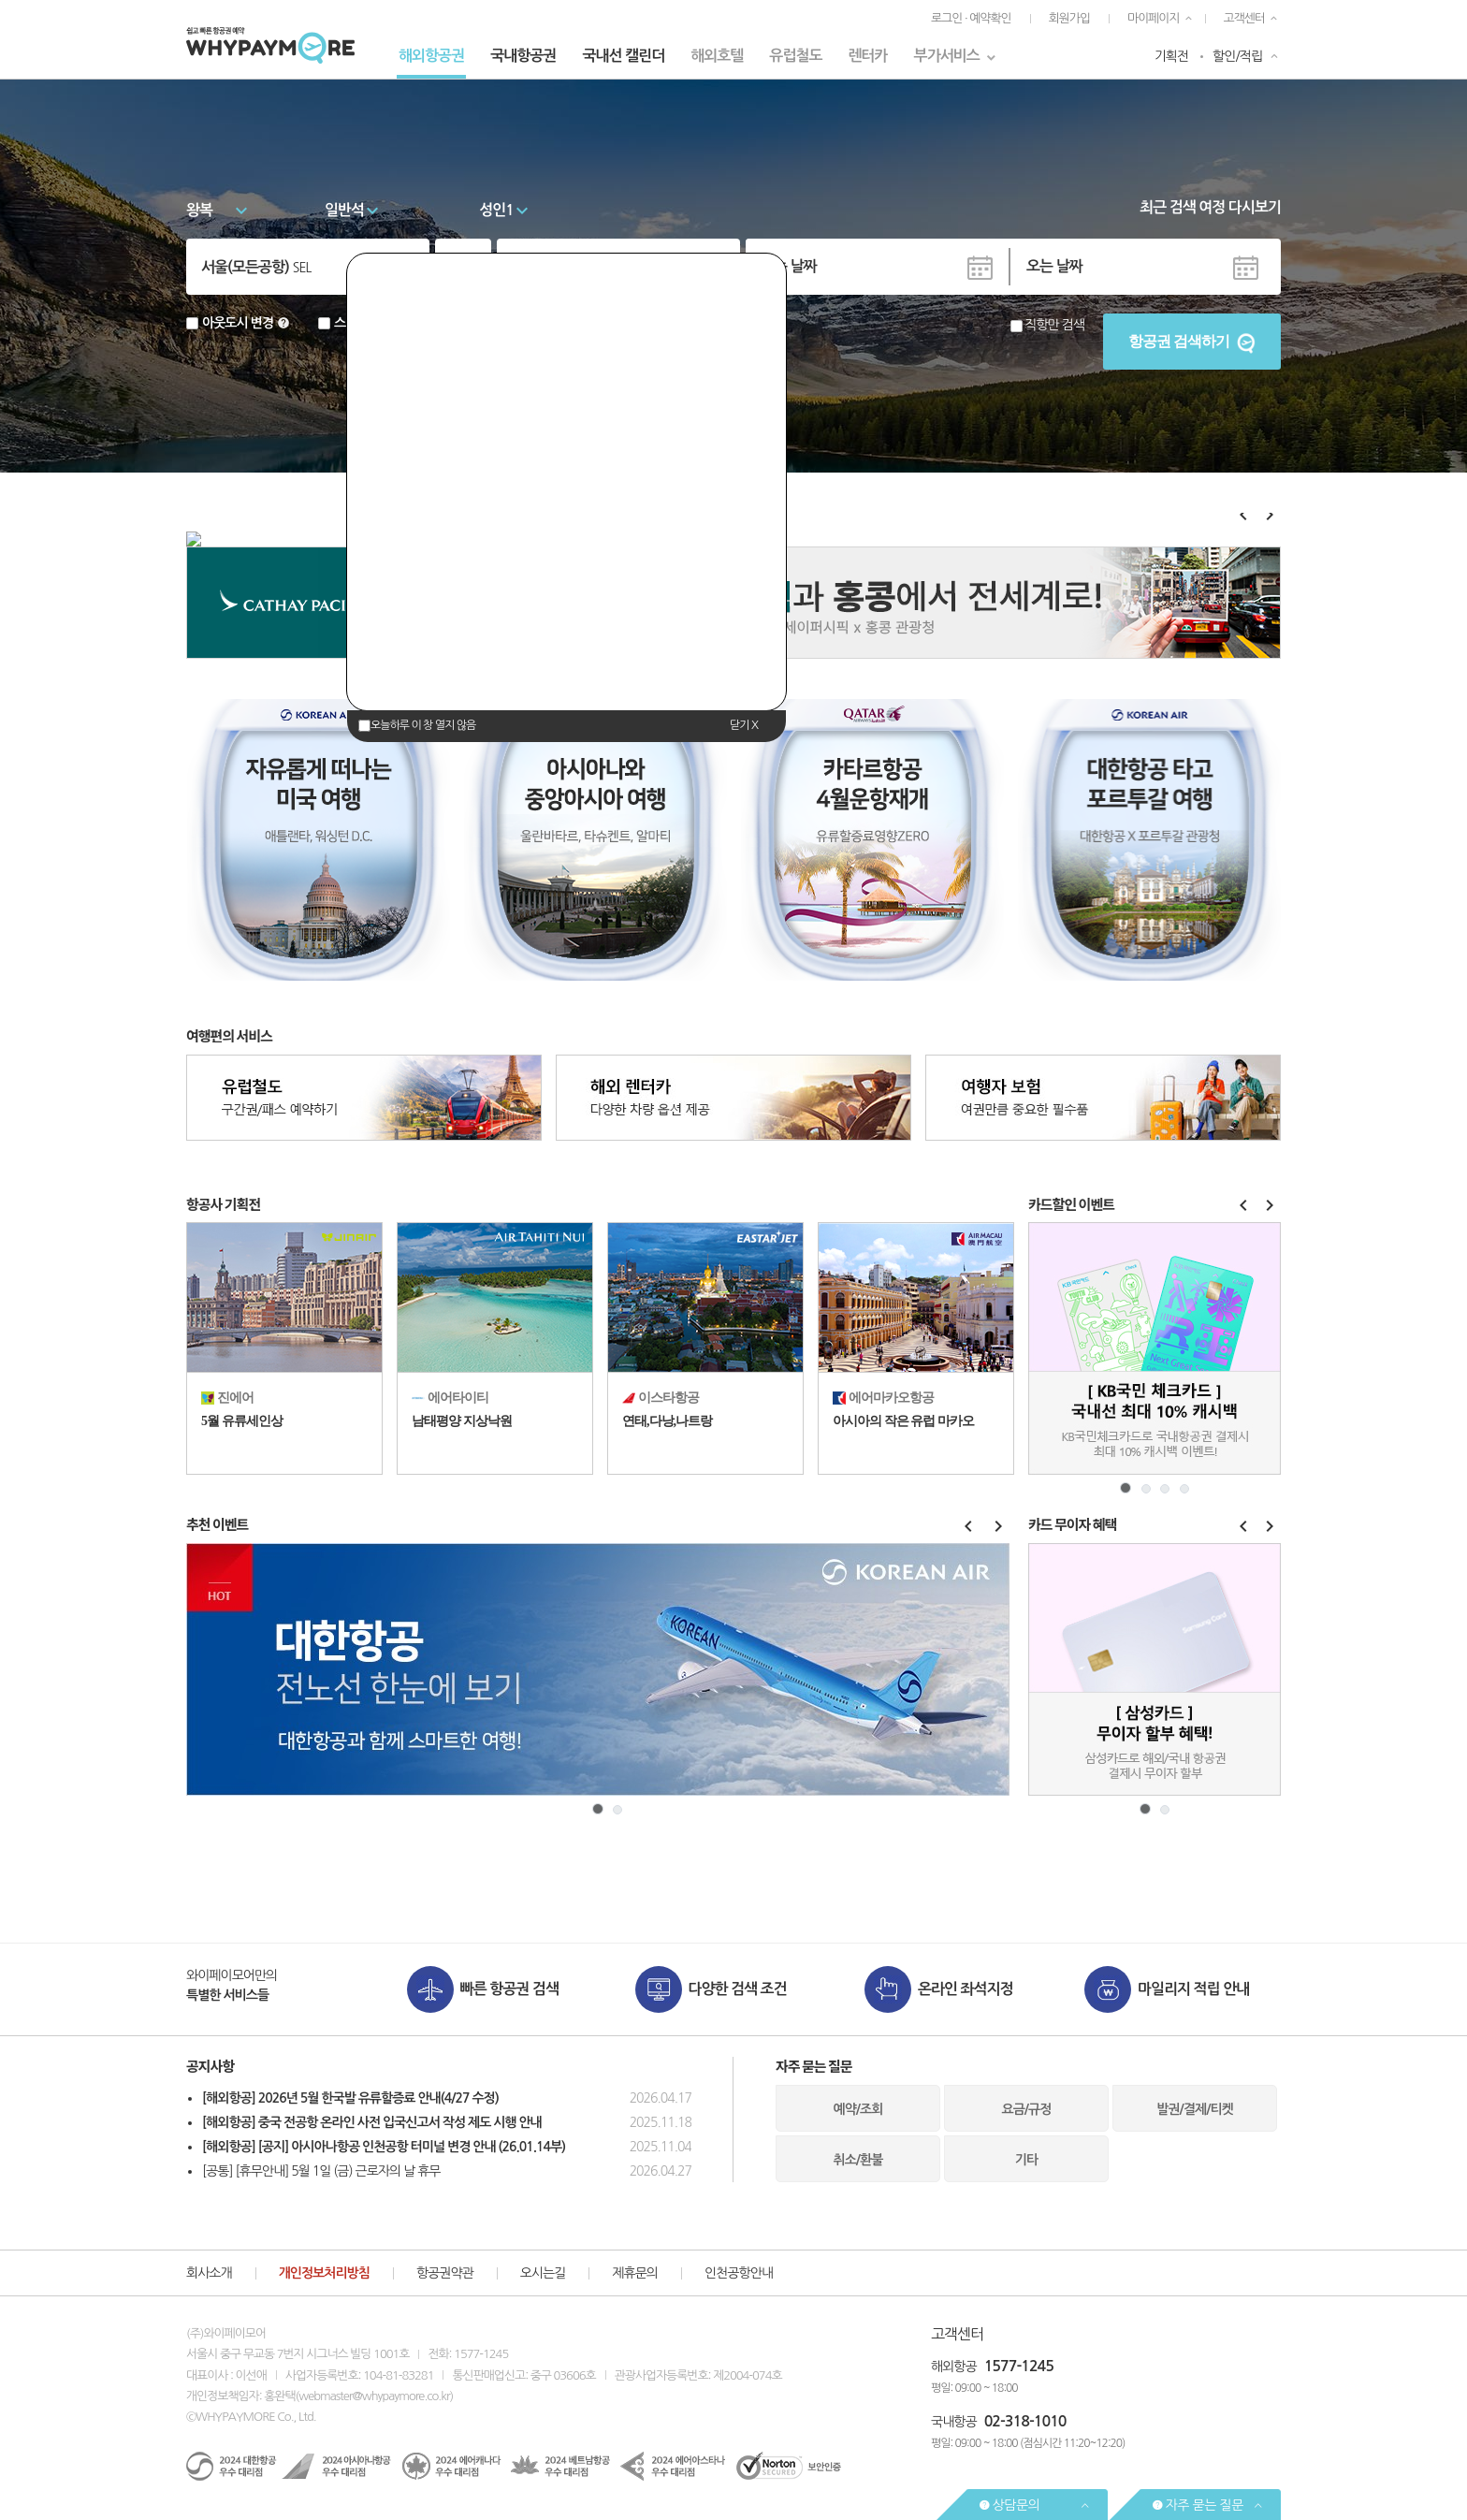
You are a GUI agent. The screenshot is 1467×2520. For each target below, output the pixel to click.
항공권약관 (444, 2273)
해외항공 (954, 2366)
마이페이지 (1153, 18)
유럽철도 (795, 56)
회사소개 (209, 2273)
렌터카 (867, 56)
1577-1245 (1018, 2366)
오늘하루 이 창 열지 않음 (422, 725)
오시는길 (543, 2273)
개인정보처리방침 (324, 2273)
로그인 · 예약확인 (971, 18)
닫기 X (744, 725)
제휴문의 (635, 2273)
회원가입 (1069, 18)
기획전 (1171, 56)
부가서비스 (947, 56)
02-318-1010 (1025, 2421)
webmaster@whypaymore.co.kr (373, 2396)
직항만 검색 (1054, 324)
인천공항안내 (738, 2273)
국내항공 (954, 2421)
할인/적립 (1237, 56)
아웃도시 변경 (237, 322)
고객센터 (1244, 18)
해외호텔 (716, 56)
